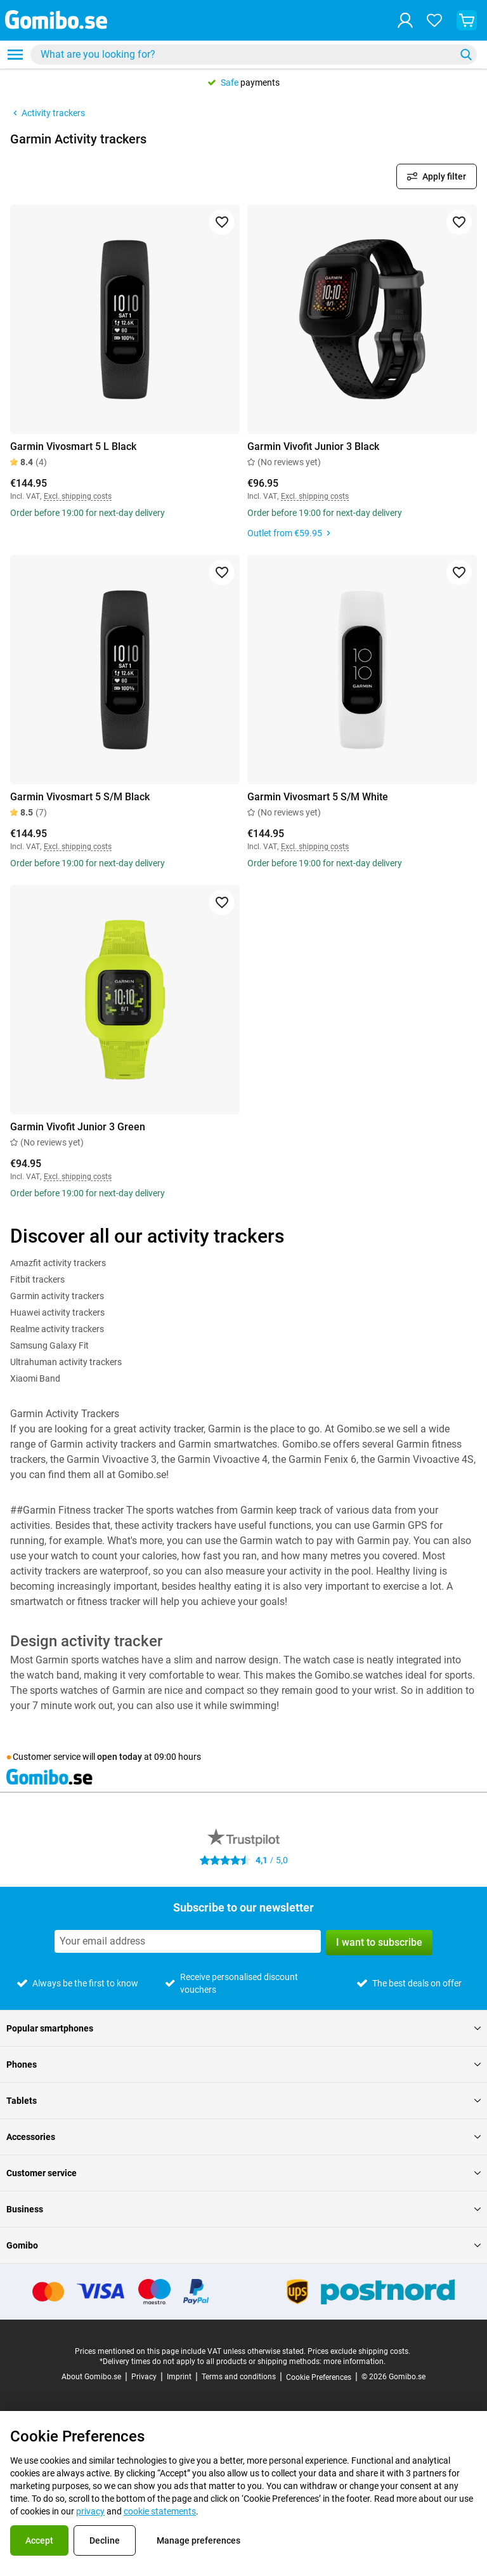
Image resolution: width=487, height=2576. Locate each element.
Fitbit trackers (37, 1279)
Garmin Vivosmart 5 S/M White (317, 797)
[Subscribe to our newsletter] (188, 1941)
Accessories (243, 2137)
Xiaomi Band (35, 1378)
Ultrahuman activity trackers (66, 1362)
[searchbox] (245, 54)
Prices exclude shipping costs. (359, 2351)
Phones (243, 2064)
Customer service (243, 2173)
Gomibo (243, 2245)
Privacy (144, 2376)
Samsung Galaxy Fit (49, 1345)
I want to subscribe (379, 1942)
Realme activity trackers (57, 1329)
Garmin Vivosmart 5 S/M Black (80, 797)
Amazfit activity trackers (58, 1263)
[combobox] (253, 54)
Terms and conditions (239, 2376)
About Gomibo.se (91, 2376)
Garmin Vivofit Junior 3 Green (77, 1127)
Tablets (243, 2101)
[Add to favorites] (222, 222)
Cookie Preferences (318, 2377)
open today (119, 1757)
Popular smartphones (243, 2028)
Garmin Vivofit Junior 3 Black (313, 446)
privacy (90, 2511)
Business (243, 2209)
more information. (354, 2361)
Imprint (179, 2376)
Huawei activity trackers (57, 1312)
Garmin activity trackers (57, 1296)
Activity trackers (47, 113)
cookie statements (160, 2511)
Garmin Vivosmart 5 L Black (73, 446)
